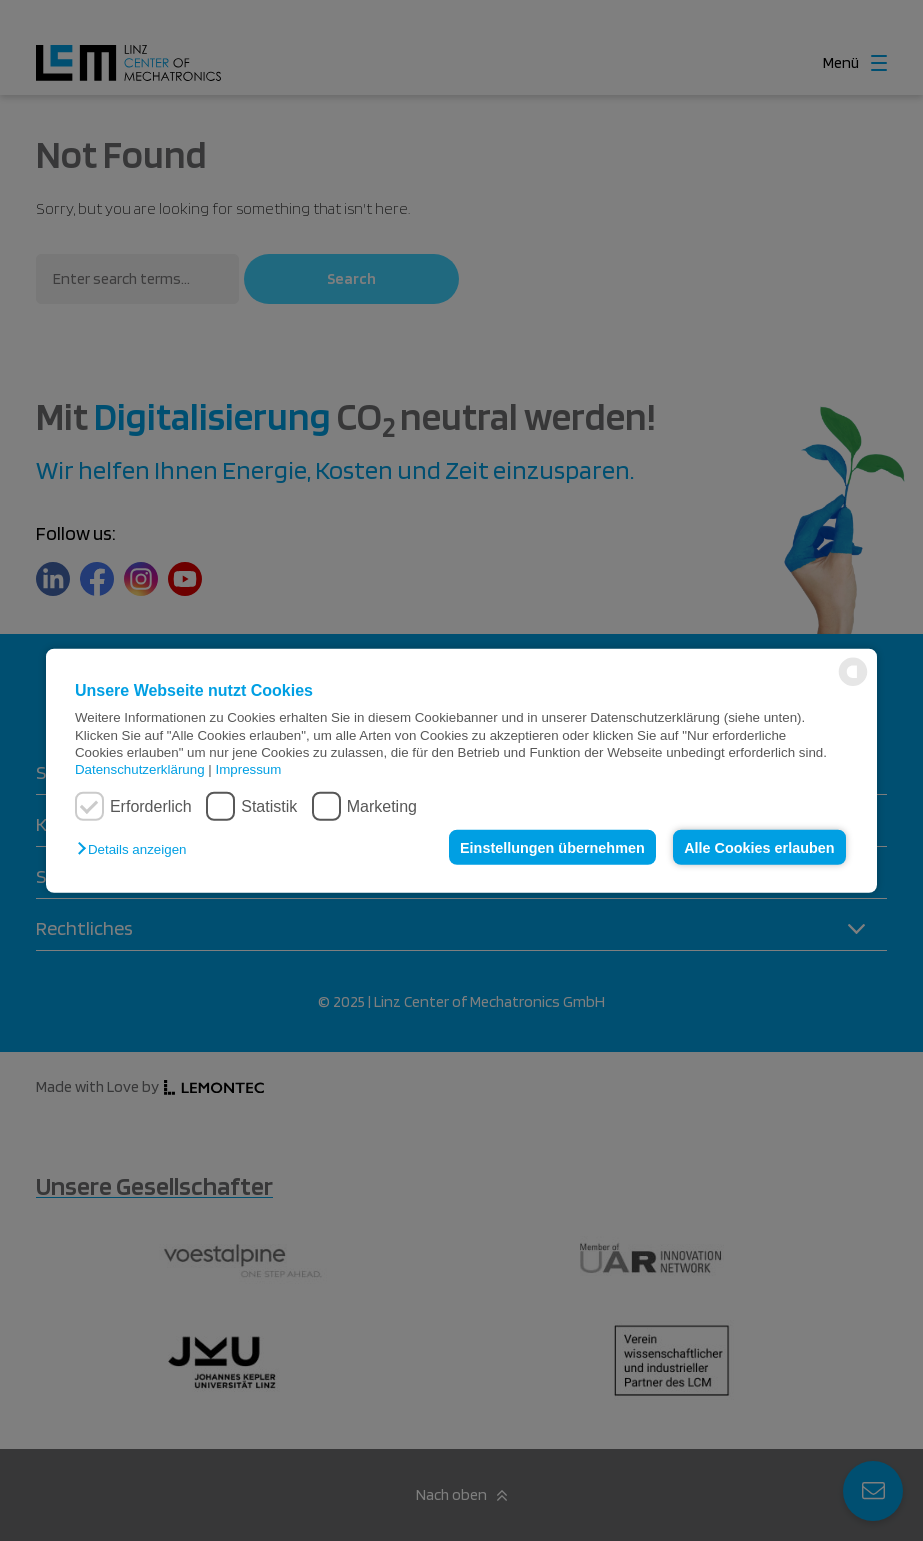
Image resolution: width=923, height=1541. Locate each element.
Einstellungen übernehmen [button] (552, 847)
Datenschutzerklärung (140, 769)
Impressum (248, 769)
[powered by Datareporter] (853, 684)
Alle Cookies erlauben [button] (759, 847)
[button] (136, 849)
